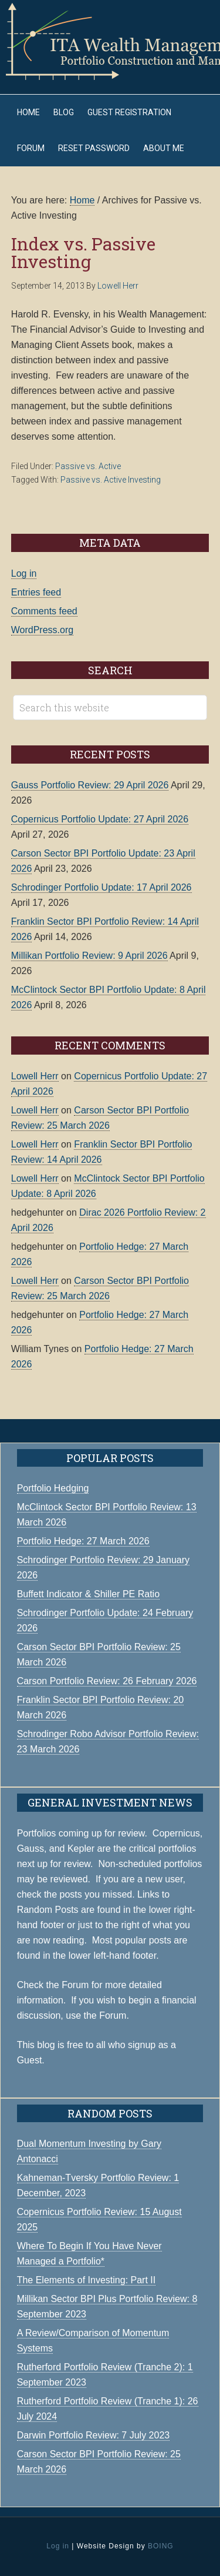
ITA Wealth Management (110, 41)
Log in (24, 573)
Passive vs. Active (88, 466)
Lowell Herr (35, 1076)
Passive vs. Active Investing (110, 479)
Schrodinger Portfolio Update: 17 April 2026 (101, 887)
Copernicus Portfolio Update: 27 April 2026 (99, 819)
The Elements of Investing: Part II (86, 2280)
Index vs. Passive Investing (83, 252)
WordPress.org (42, 630)
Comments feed (44, 611)
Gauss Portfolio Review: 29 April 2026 (90, 785)
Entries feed (36, 592)
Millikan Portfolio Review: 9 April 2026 (89, 956)
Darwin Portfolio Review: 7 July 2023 (93, 2435)
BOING (161, 2546)
